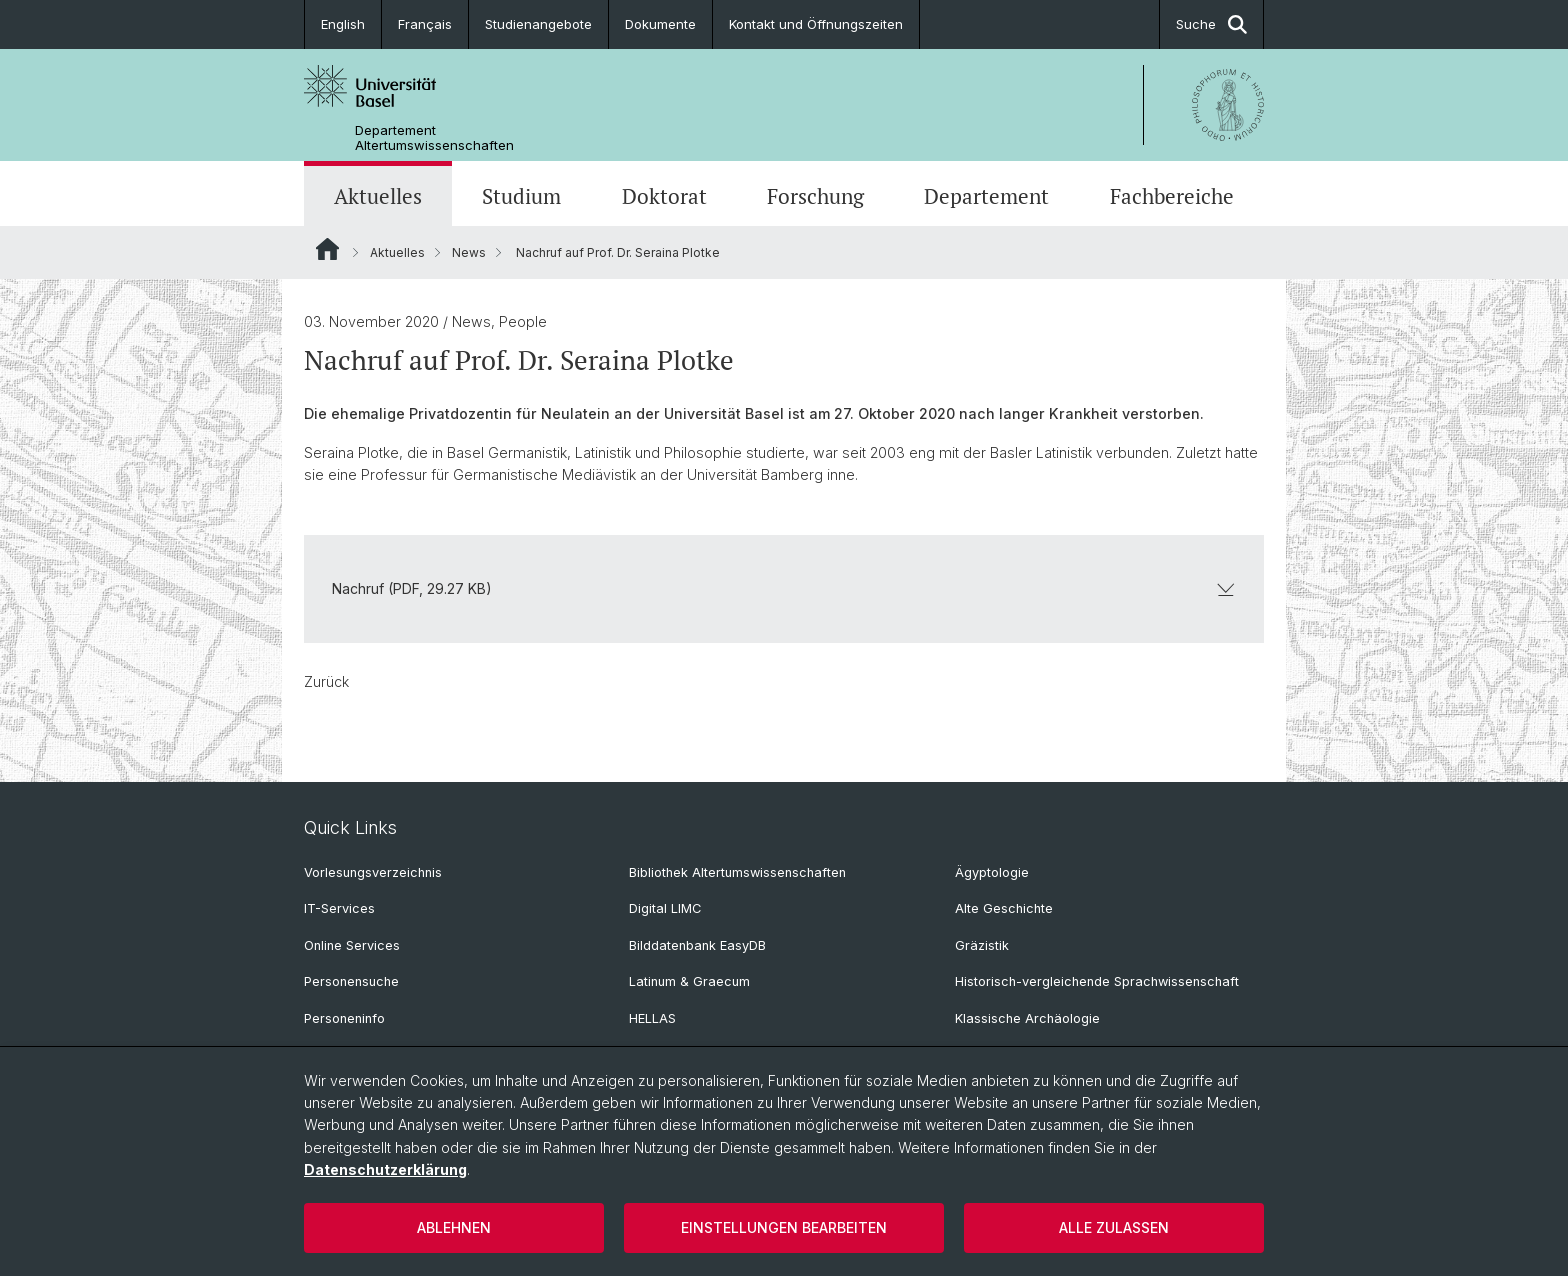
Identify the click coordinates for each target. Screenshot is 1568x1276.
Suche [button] (1211, 24)
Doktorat (664, 196)
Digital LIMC (665, 908)
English (343, 24)
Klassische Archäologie (1027, 1018)
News (469, 252)
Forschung (815, 196)
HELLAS (652, 1018)
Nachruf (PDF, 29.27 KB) (784, 588)
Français (425, 24)
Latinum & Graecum (689, 981)
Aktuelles (378, 196)
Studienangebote (538, 24)
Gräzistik (982, 945)
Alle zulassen (1114, 1227)
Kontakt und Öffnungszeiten (816, 24)
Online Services (352, 945)
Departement (986, 196)
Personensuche (351, 981)
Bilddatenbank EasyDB (697, 945)
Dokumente (660, 24)
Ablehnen (454, 1227)
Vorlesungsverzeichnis (373, 872)
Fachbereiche (1172, 196)
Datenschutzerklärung (385, 1169)
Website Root (327, 249)
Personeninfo (344, 1018)
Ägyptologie (992, 872)
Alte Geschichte (1004, 908)
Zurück (326, 681)
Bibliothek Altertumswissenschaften (737, 872)
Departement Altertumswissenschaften (434, 138)
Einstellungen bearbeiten (784, 1227)
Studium (521, 196)
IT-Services (339, 908)
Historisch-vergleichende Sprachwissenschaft (1097, 981)
